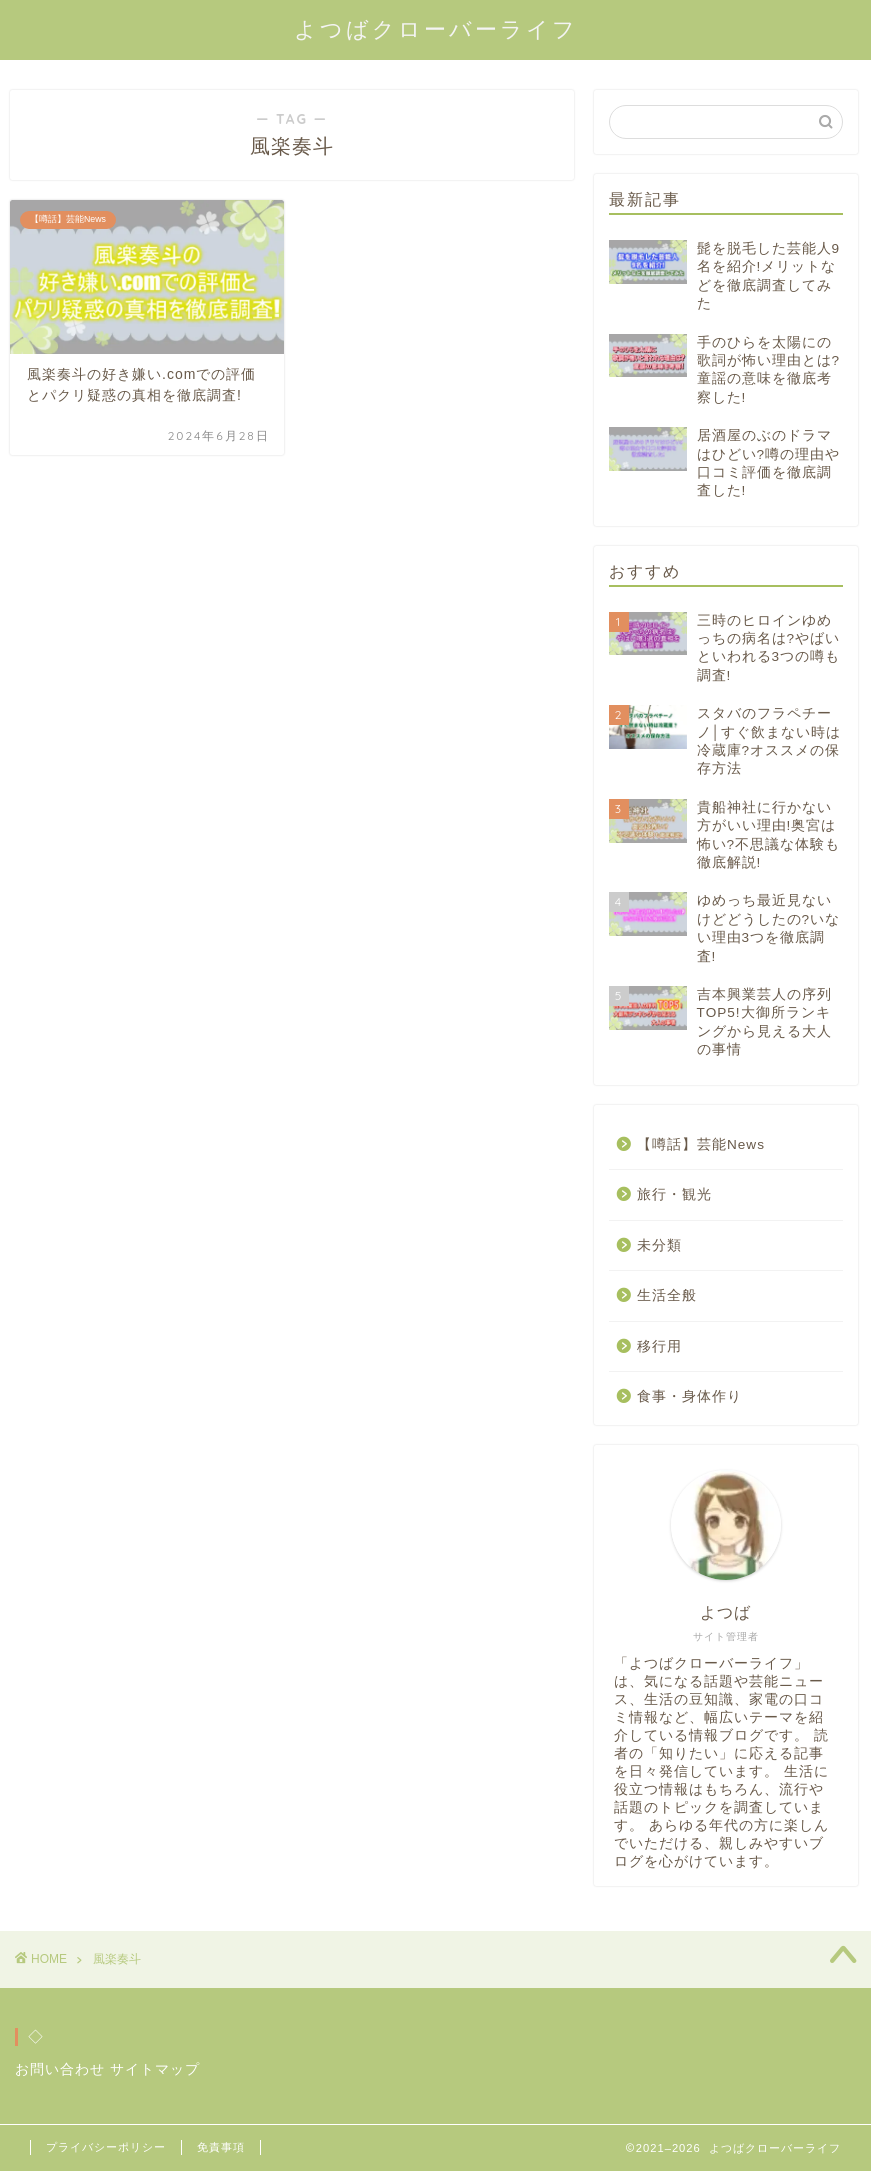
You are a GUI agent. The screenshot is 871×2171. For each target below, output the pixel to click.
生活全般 (667, 1295)
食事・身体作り (689, 1396)
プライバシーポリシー (106, 2147)
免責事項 (221, 2147)
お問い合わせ (60, 2069)
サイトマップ (155, 2069)
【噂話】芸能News (701, 1144)
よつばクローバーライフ (436, 28)
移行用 (659, 1346)
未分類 (659, 1245)
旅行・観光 (674, 1194)
